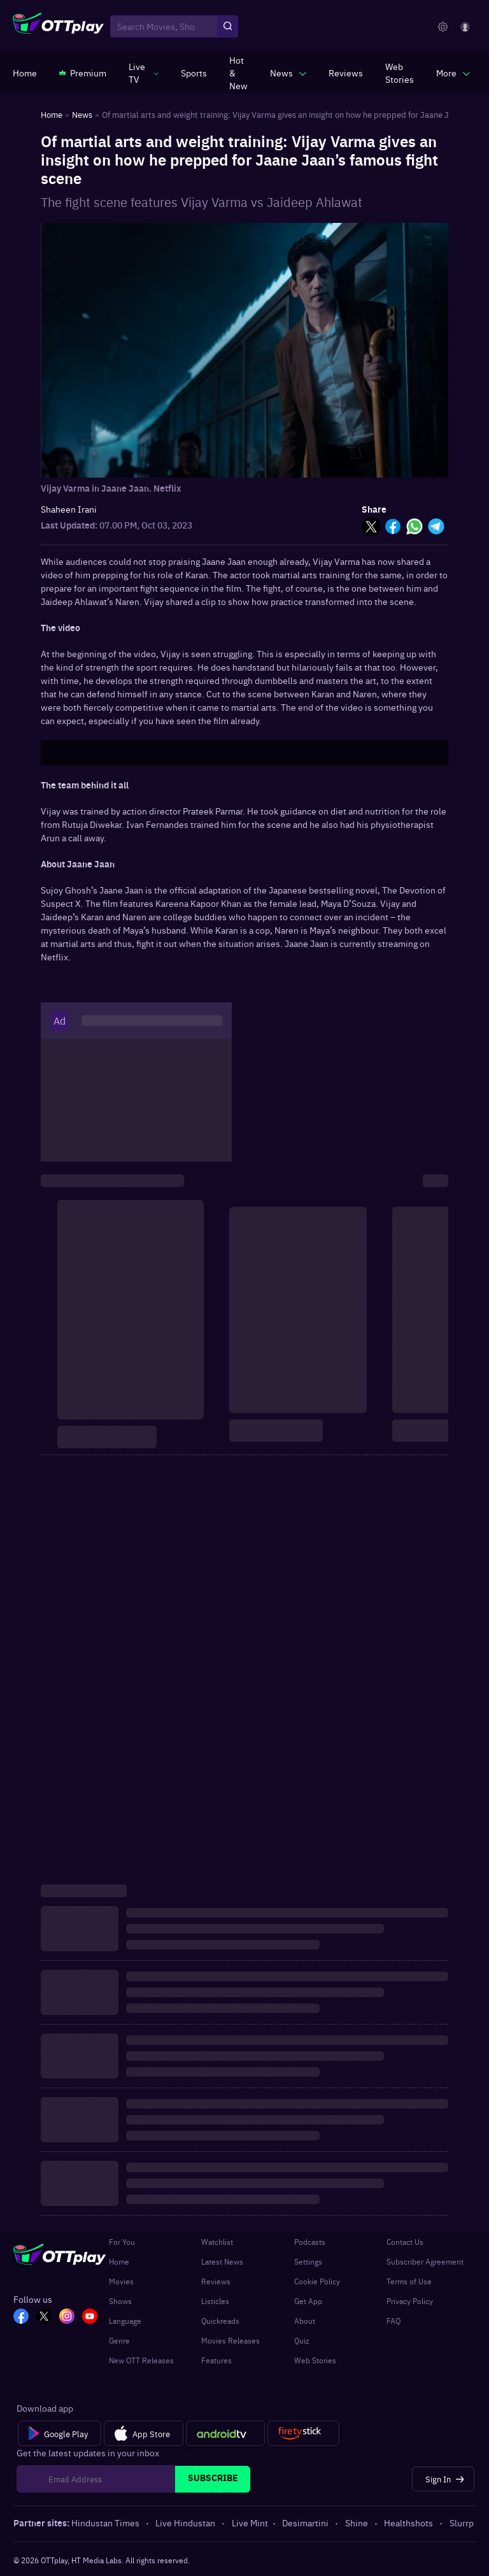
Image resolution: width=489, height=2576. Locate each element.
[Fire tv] (303, 2433)
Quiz (301, 2340)
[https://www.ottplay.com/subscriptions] (82, 72)
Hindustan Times (106, 2522)
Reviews (215, 2281)
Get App (308, 2301)
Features (216, 2360)
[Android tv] (225, 2433)
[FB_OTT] (21, 2317)
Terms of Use (409, 2281)
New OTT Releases (141, 2360)
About (304, 2321)
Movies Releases (230, 2340)
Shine (357, 2522)
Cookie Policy (317, 2281)
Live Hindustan (186, 2522)
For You (122, 2242)
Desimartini (306, 2522)
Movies (121, 2281)
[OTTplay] (58, 27)
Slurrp (462, 2522)
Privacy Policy (409, 2301)
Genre (119, 2340)
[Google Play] (59, 2433)
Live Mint (250, 2522)
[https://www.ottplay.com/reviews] (346, 72)
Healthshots (409, 2522)
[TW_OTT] (44, 2317)
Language (125, 2321)
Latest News (222, 2261)
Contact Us (404, 2242)
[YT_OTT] (89, 2317)
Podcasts (309, 2242)
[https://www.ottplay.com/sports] (194, 72)
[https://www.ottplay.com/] (25, 72)
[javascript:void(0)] (144, 72)
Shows (120, 2301)
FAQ (393, 2321)
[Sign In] (443, 2478)
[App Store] (143, 2433)
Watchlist (217, 2242)
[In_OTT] (66, 2317)
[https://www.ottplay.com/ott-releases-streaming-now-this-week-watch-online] (238, 72)
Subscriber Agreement (425, 2261)
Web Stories (315, 2360)
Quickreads (220, 2321)
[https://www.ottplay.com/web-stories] (399, 72)
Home (119, 2261)
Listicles (215, 2301)
